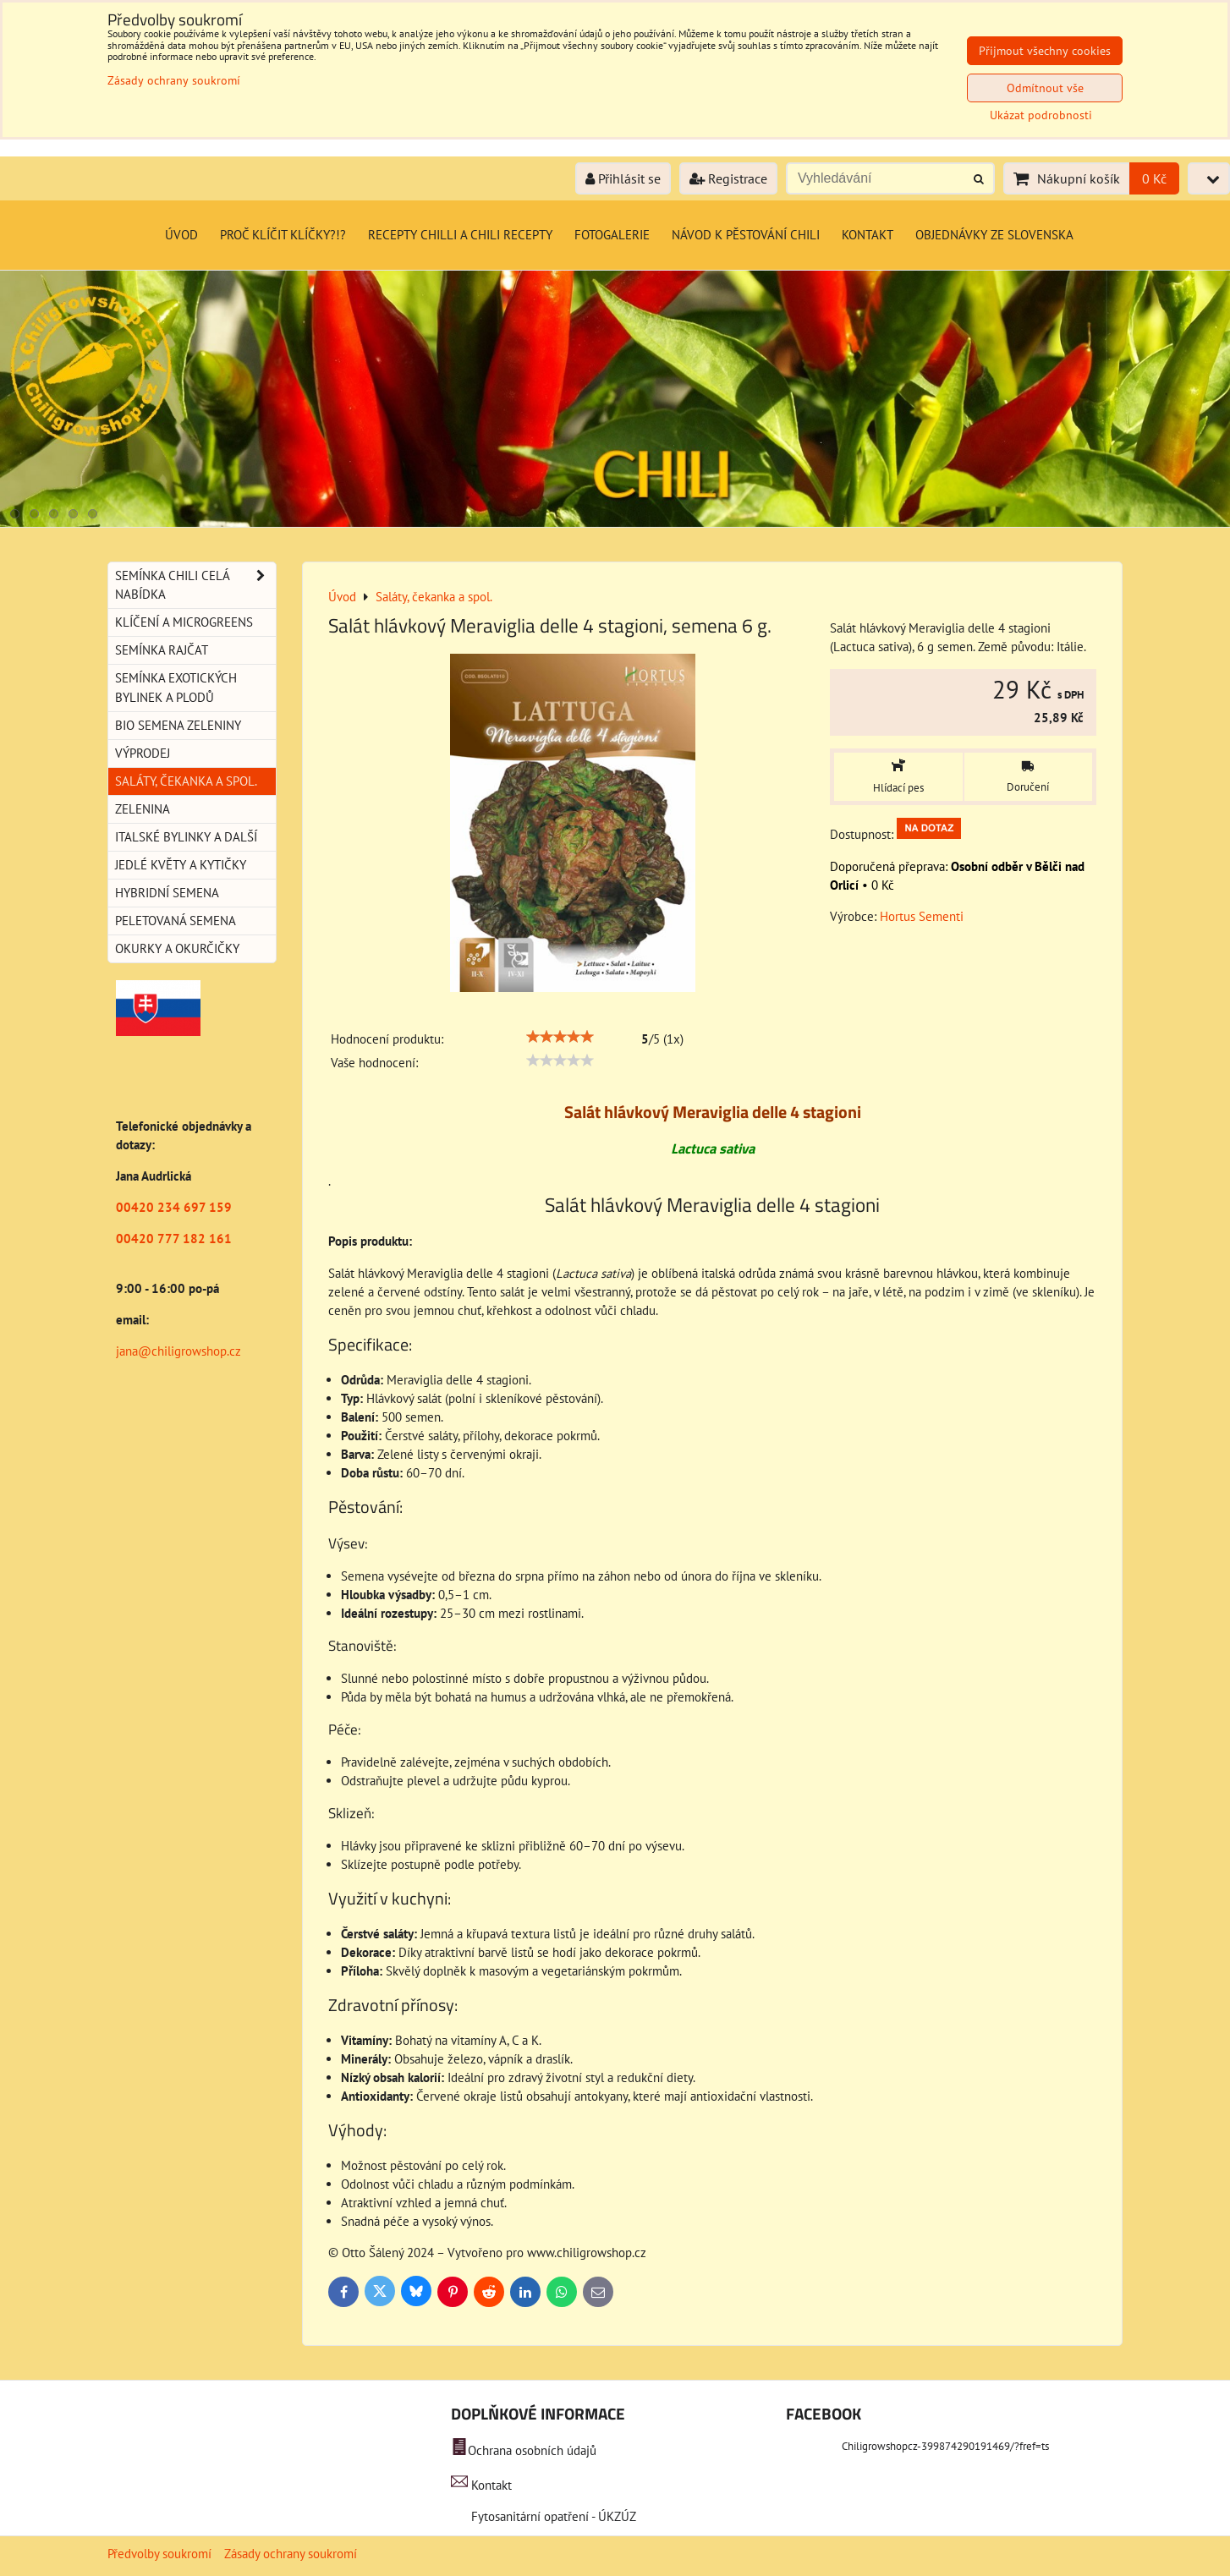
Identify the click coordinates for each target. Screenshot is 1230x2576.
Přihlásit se (623, 178)
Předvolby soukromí (159, 2554)
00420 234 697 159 (174, 1207)
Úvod (181, 235)
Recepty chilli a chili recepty (460, 235)
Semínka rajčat (161, 650)
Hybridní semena (167, 893)
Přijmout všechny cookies (1045, 50)
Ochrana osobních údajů (532, 2450)
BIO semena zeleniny (178, 725)
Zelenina (142, 809)
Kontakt (867, 235)
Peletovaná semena (175, 921)
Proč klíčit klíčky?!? (283, 235)
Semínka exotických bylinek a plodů (176, 687)
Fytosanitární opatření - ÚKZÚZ (552, 2516)
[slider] (560, 1037)
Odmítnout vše (1045, 88)
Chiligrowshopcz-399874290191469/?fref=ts (945, 2446)
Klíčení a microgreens (184, 622)
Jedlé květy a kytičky (180, 865)
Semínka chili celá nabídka (195, 585)
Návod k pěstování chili (746, 235)
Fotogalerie (612, 235)
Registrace (728, 178)
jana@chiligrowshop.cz (178, 1351)
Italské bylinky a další (186, 837)
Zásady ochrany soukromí (290, 2554)
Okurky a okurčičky (177, 948)
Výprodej (142, 753)
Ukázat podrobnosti (1041, 115)
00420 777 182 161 (174, 1238)
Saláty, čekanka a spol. (186, 781)
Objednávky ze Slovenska (994, 235)
